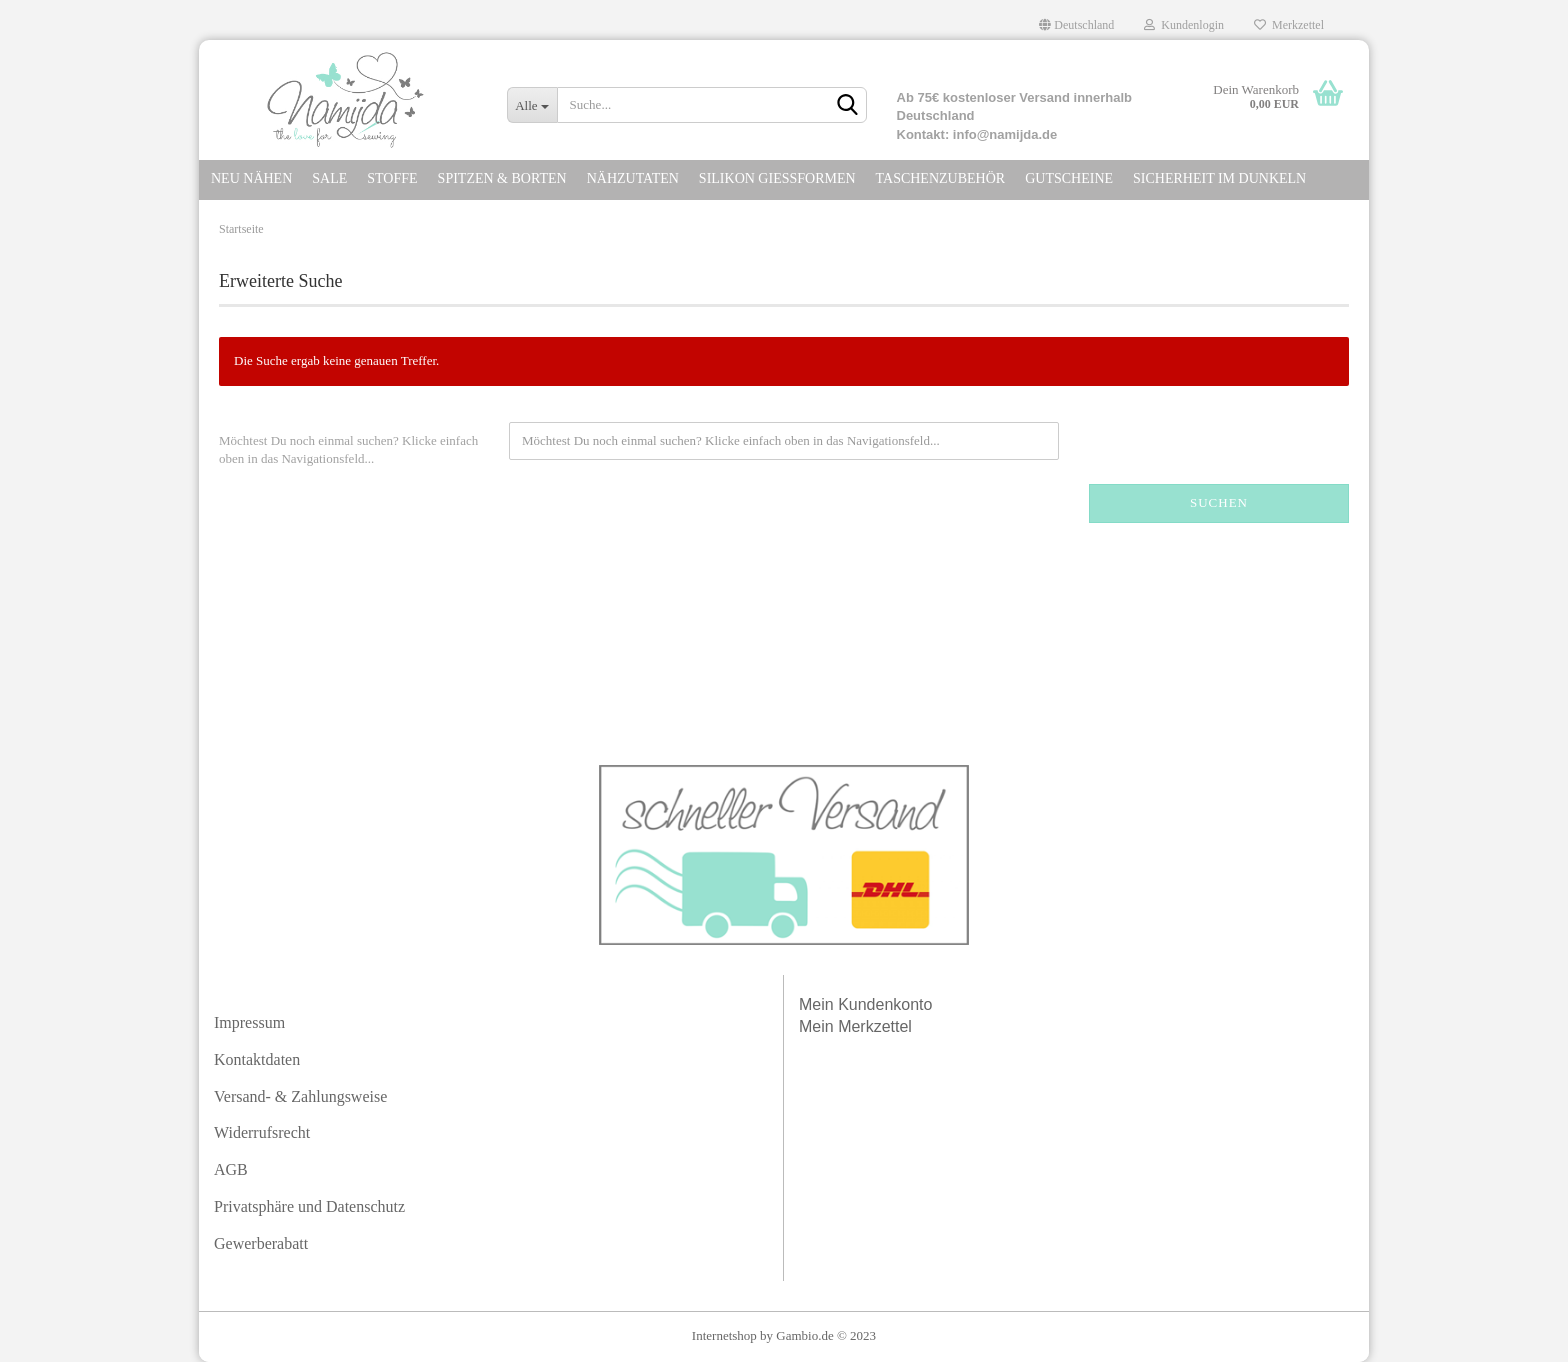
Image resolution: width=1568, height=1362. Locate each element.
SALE (329, 178)
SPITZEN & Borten (502, 178)
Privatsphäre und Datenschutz (309, 1206)
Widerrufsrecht (262, 1132)
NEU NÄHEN (251, 178)
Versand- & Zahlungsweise (300, 1096)
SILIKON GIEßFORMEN (777, 178)
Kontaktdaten (257, 1059)
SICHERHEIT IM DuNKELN (1219, 178)
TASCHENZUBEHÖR (941, 178)
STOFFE (392, 178)
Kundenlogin (1184, 25)
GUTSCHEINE (1069, 178)
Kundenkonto (885, 1004)
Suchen (1219, 502)
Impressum (249, 1022)
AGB (231, 1169)
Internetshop (724, 1335)
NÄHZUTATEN (633, 178)
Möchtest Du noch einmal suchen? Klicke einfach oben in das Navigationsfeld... (348, 450)
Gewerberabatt (261, 1243)
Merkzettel (1289, 25)
